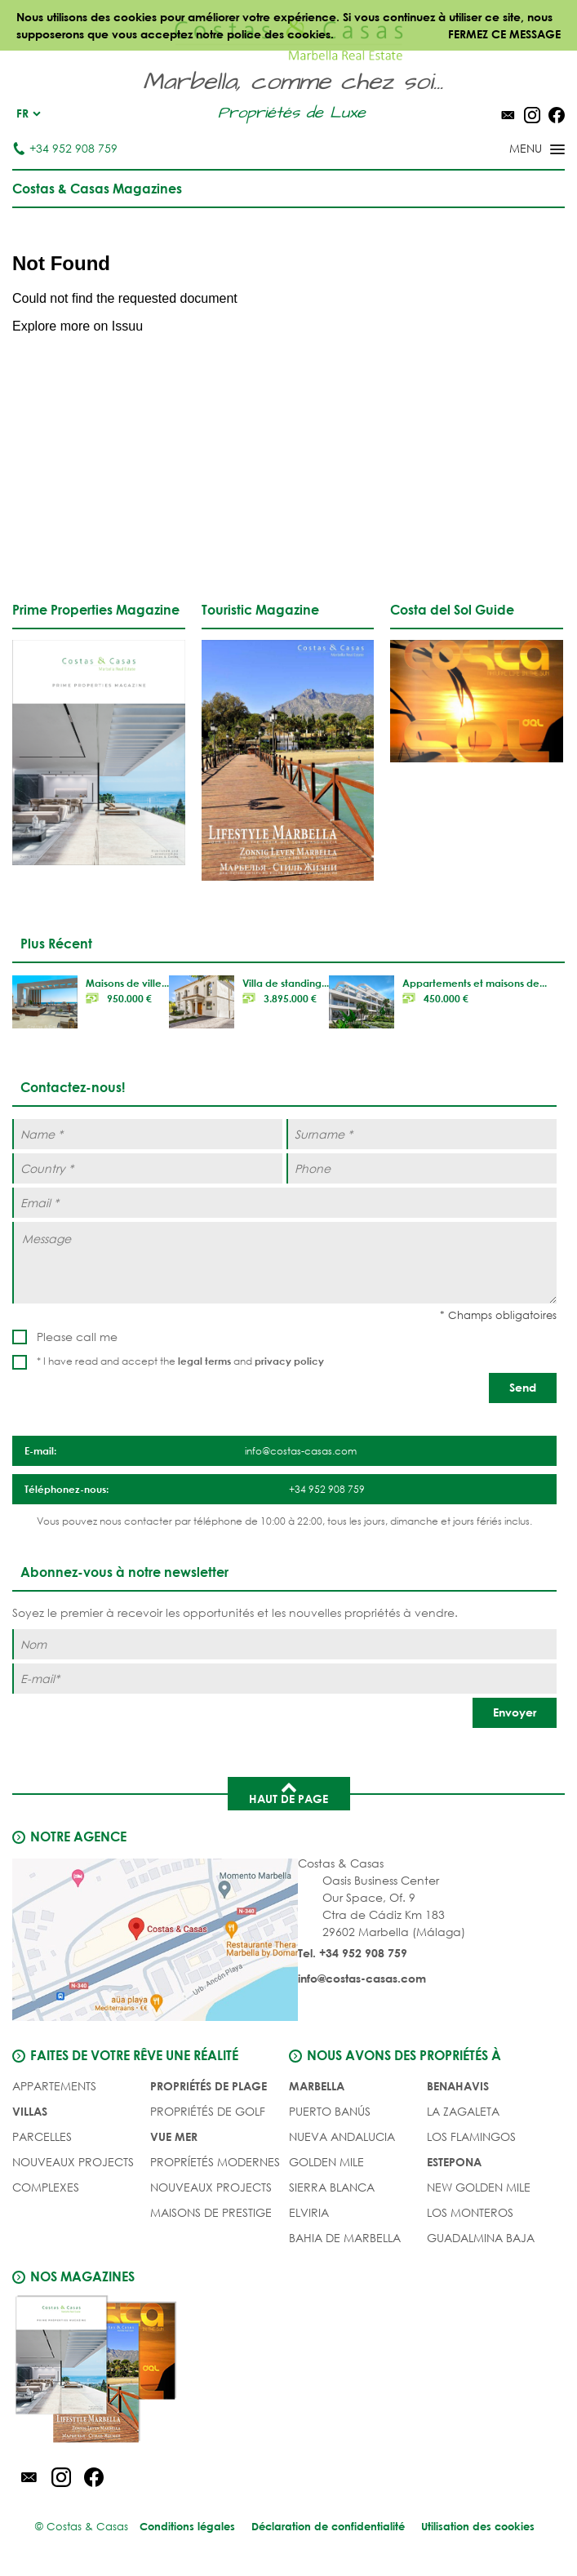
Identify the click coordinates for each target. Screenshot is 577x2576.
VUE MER (174, 2136)
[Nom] (284, 1644)
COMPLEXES (45, 2187)
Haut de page (288, 1792)
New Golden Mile (478, 2187)
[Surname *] (421, 1134)
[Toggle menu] (516, 150)
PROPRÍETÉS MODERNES (215, 2162)
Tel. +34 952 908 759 (352, 1953)
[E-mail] (284, 1678)
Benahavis (458, 2086)
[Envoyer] (515, 1713)
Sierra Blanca (332, 2187)
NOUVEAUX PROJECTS (73, 2162)
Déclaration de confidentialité (328, 2526)
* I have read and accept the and (180, 1361)
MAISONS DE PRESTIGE (211, 2212)
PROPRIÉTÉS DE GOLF (207, 2111)
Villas (29, 2111)
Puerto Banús (330, 2111)
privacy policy (289, 1360)
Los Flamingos (471, 2136)
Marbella (316, 2086)
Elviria (309, 2212)
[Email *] (284, 1203)
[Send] (523, 1388)
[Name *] (147, 1134)
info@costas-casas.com (362, 1978)
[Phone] (421, 1168)
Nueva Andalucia (342, 2136)
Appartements (54, 2086)
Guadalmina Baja (481, 2237)
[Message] (284, 1263)
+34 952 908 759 (65, 148)
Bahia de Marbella (345, 2237)
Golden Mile (326, 2162)
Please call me (77, 1336)
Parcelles (42, 2136)
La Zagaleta (463, 2111)
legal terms (204, 1360)
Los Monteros (470, 2212)
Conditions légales (187, 2526)
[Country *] (147, 1168)
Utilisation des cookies (478, 2526)
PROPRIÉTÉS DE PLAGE (208, 2086)
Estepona (454, 2162)
